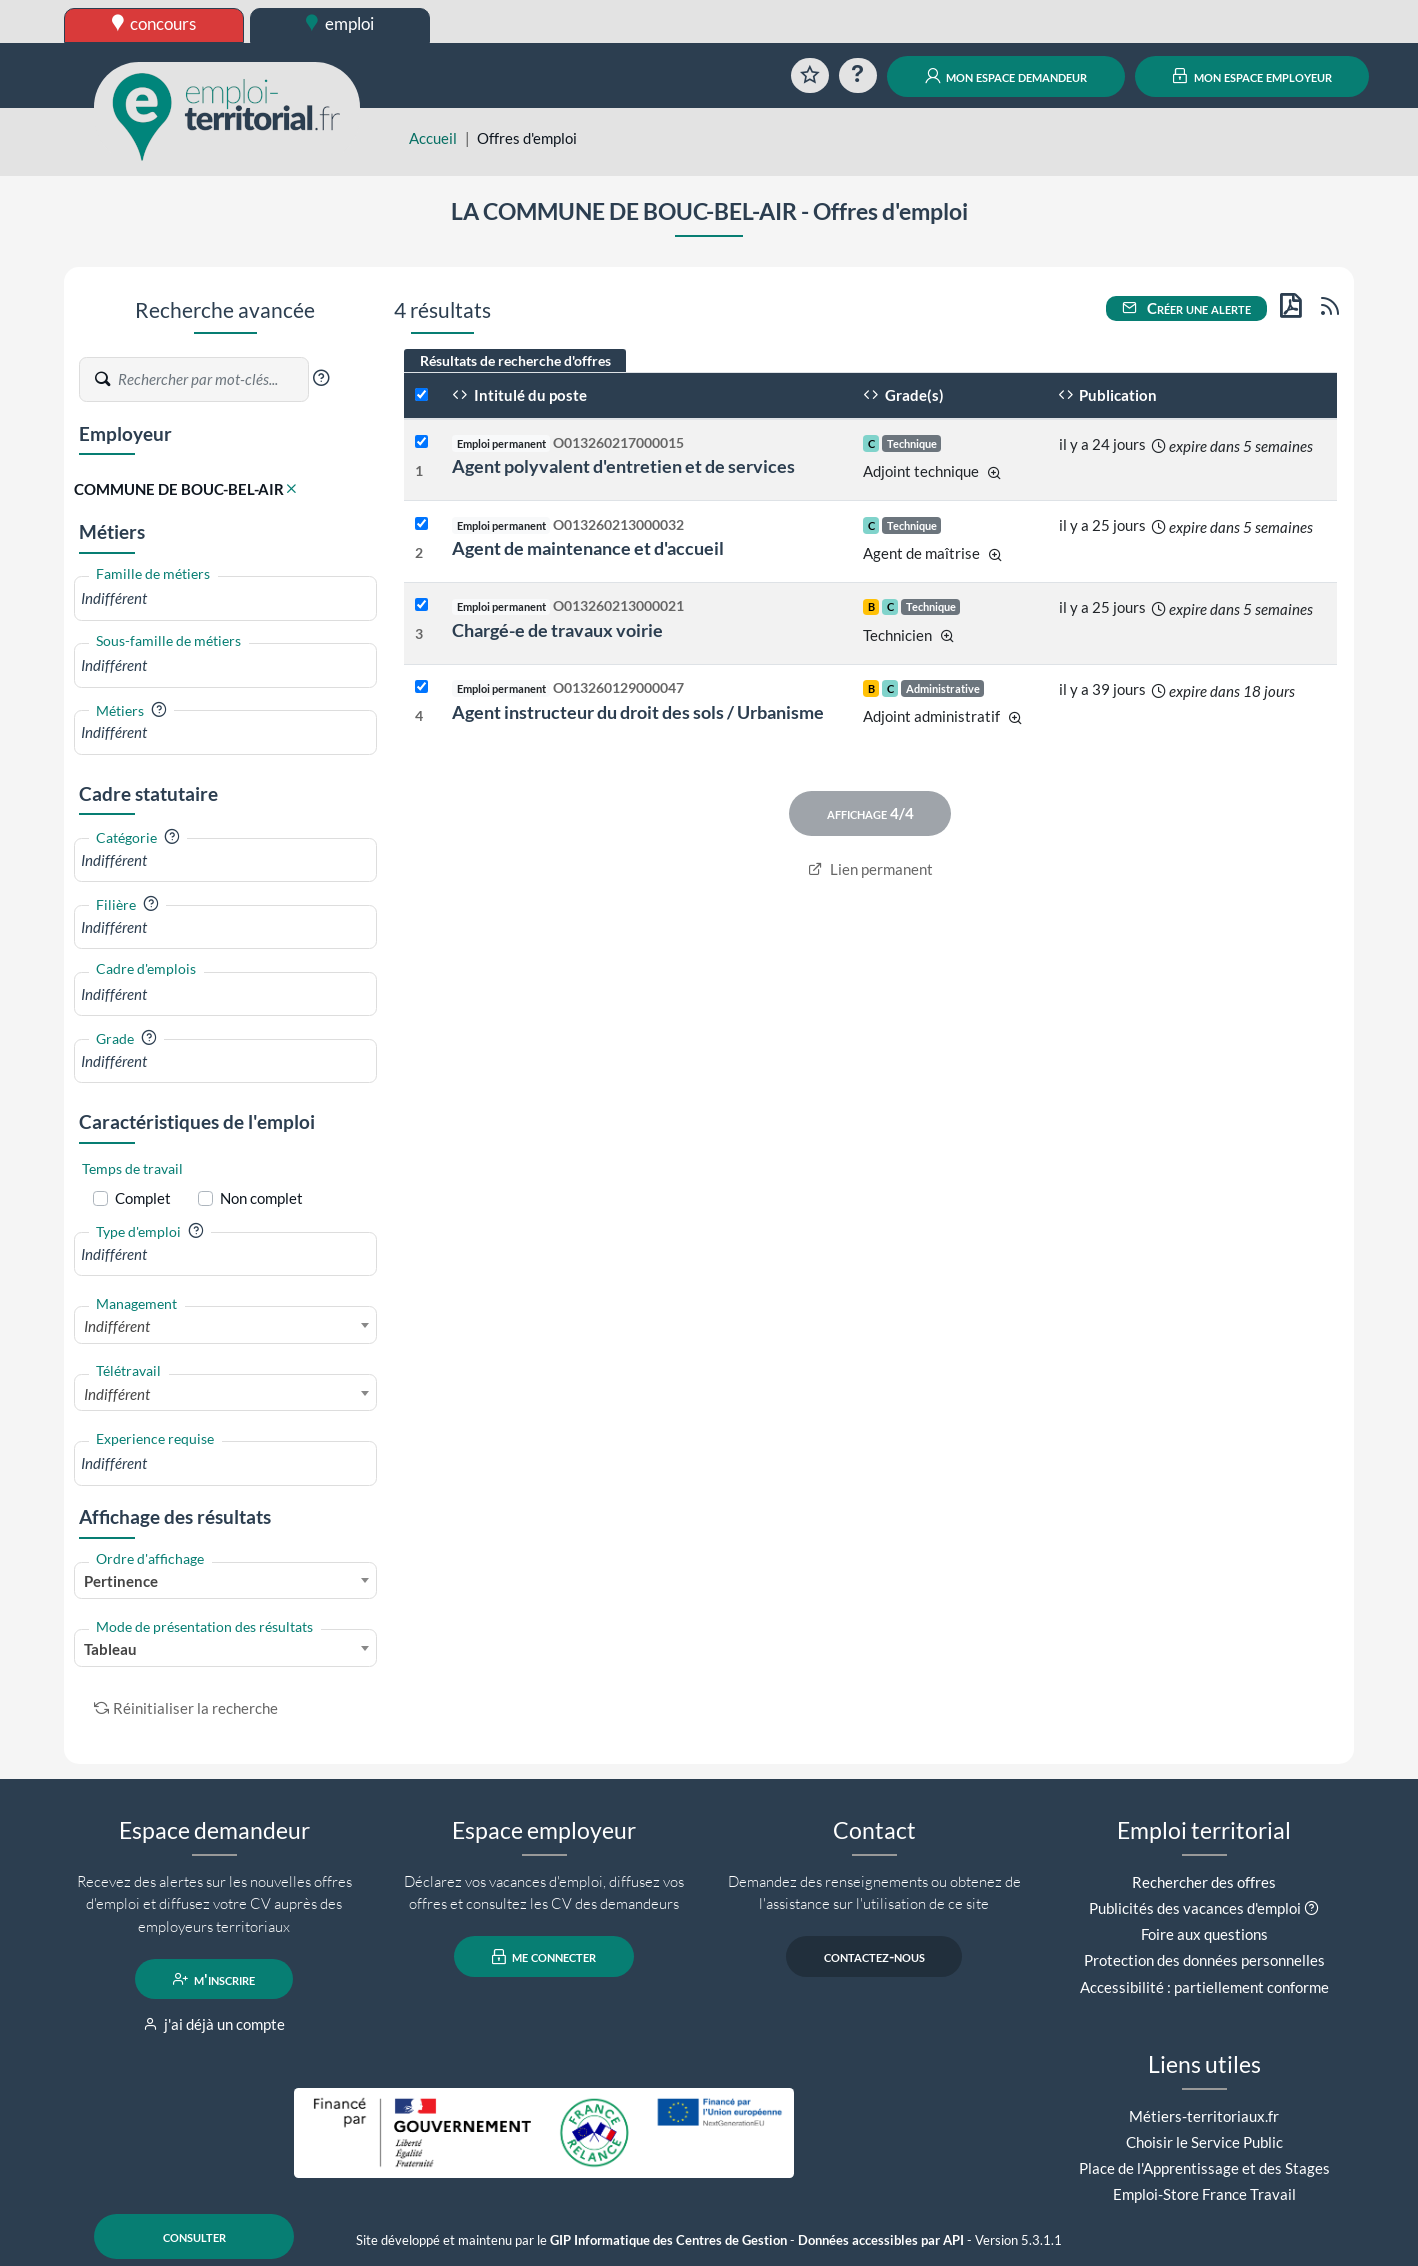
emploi (340, 23)
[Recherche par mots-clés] (212, 380)
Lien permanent (870, 869)
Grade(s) (903, 395)
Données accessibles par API (881, 2240)
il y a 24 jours (1102, 444)
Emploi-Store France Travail (1204, 2194)
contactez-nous (874, 1957)
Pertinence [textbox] (121, 1581)
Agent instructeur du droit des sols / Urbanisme (638, 712)
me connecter (544, 1957)
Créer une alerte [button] (1187, 308)
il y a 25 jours (1102, 525)
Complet (143, 1198)
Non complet (261, 1198)
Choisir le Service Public (1204, 2142)
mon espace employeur (1252, 76)
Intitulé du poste (519, 395)
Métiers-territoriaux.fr (1204, 2116)
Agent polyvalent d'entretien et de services (623, 466)
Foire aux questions (1204, 1934)
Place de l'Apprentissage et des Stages (1204, 2168)
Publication (1108, 395)
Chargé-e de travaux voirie (557, 630)
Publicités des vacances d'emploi (1195, 1908)
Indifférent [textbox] (117, 1326)
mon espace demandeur (1006, 76)
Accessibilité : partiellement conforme (1204, 1987)
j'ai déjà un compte (214, 2024)
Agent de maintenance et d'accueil (588, 548)
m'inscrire (214, 1979)
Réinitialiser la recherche (186, 1708)
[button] (321, 378)
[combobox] (225, 598)
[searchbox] (225, 598)
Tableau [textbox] (110, 1649)
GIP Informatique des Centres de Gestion (668, 2240)
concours (154, 23)
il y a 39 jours (1102, 689)
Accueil (433, 138)
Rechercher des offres (1204, 1882)
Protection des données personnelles (1204, 1960)
